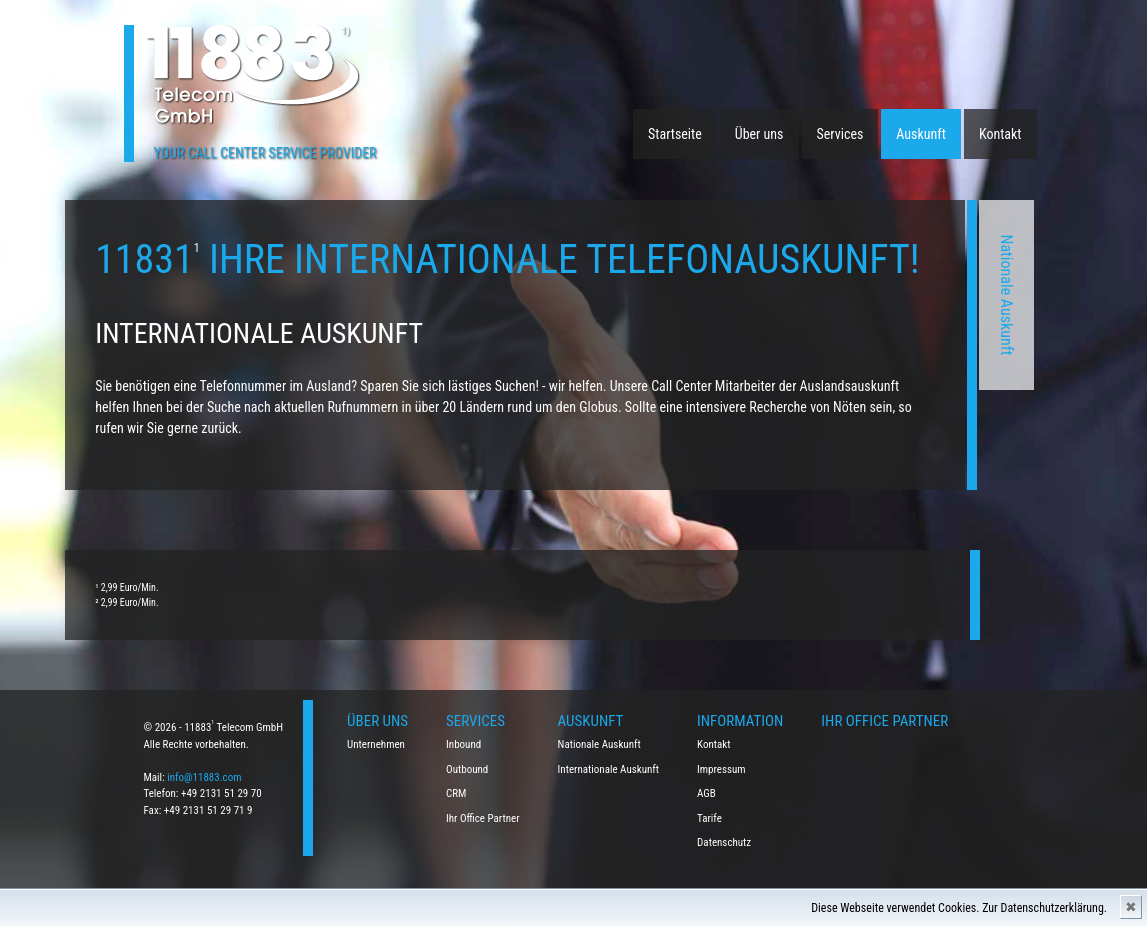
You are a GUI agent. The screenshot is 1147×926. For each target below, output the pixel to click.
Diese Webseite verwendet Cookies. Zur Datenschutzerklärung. (959, 908)
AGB (706, 793)
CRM (456, 793)
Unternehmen (376, 744)
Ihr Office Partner (483, 818)
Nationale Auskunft (804, 295)
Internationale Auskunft (609, 769)
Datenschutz (724, 842)
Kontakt (1000, 134)
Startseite (675, 134)
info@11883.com (204, 777)
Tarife (709, 818)
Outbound (467, 769)
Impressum (721, 769)
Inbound (463, 744)
